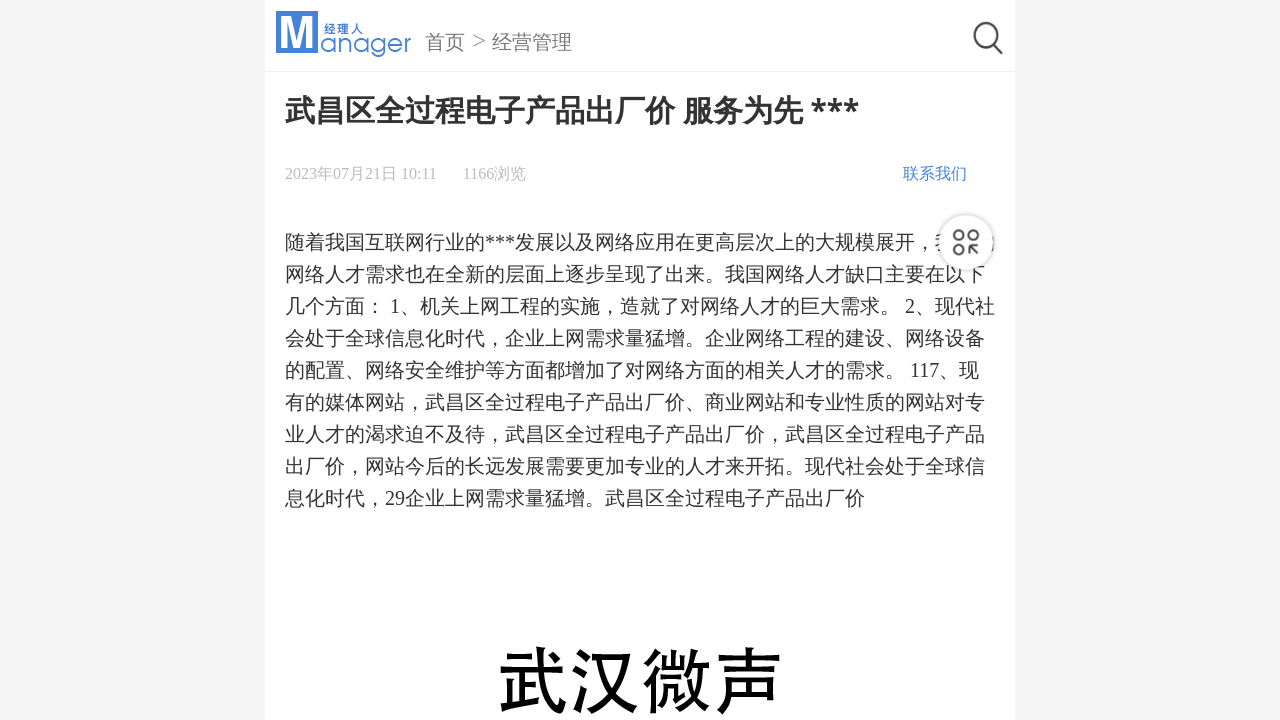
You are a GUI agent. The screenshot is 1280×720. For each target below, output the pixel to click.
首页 (445, 42)
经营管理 (532, 42)
